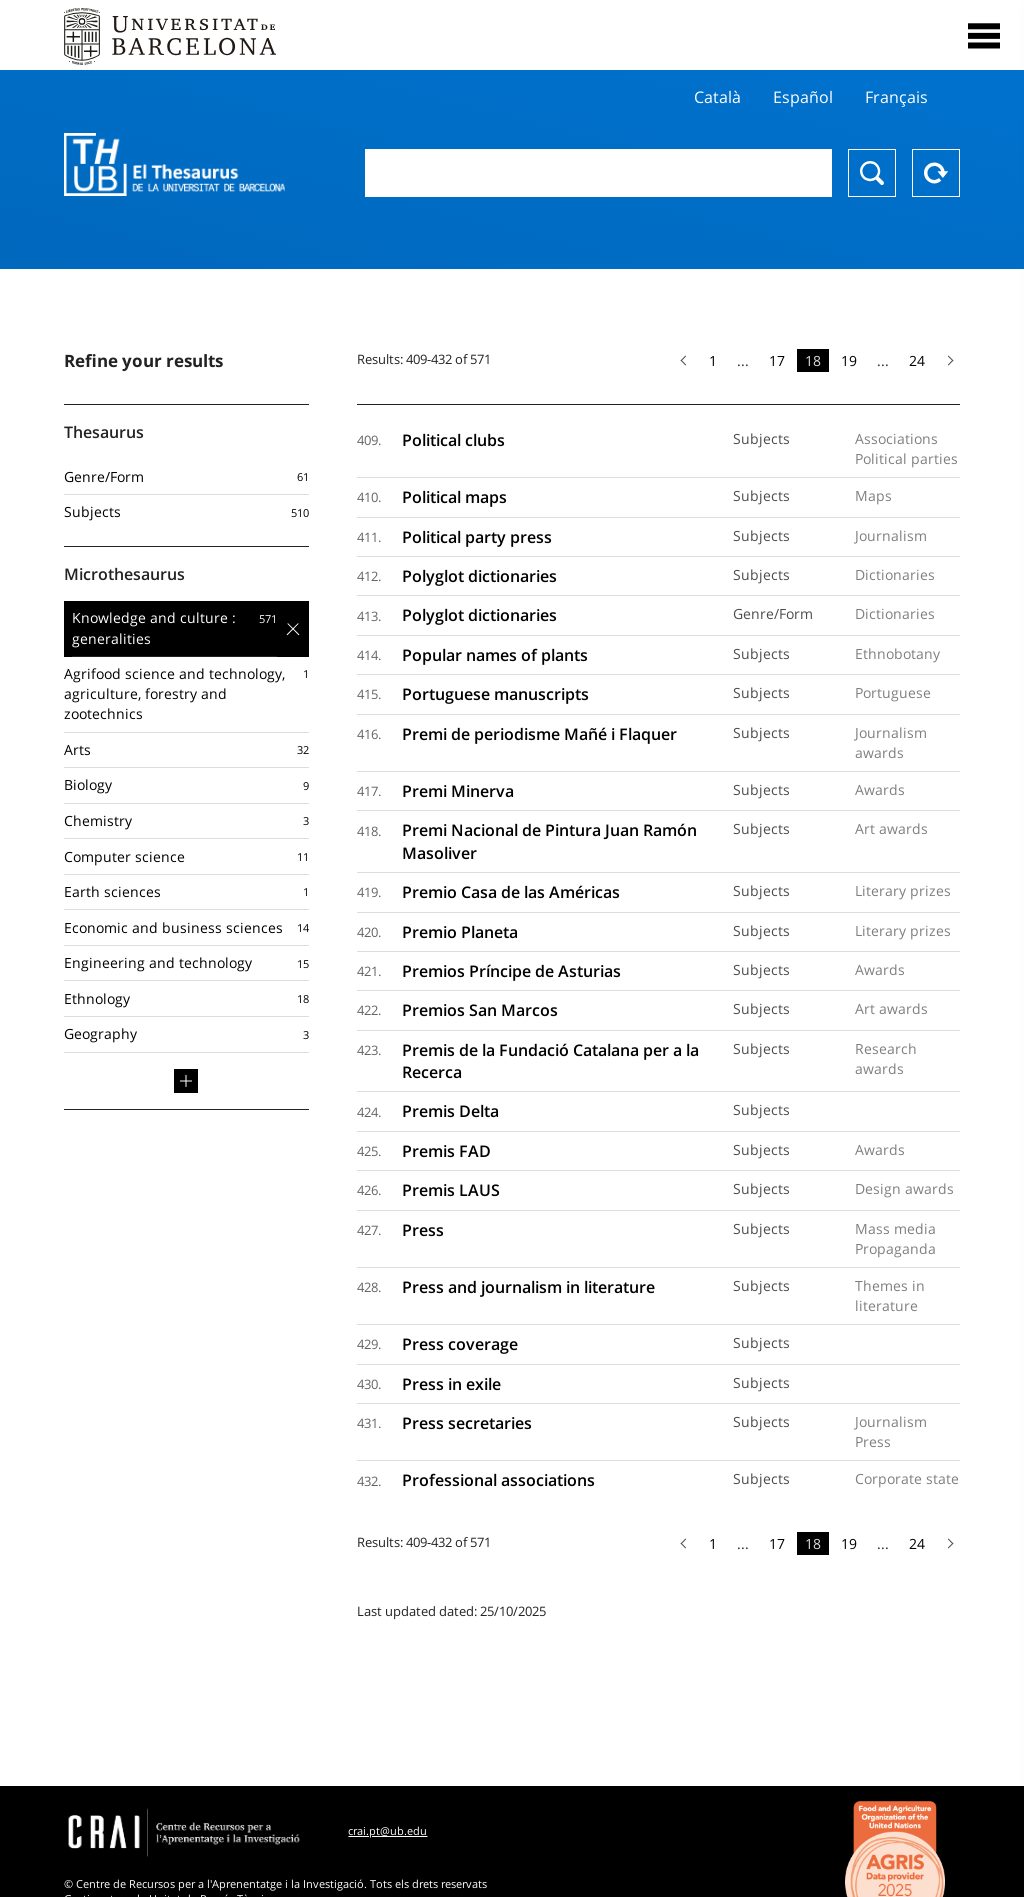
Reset (936, 173)
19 (849, 360)
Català (717, 97)
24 (917, 360)
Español (803, 97)
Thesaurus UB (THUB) (174, 165)
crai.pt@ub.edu (387, 1830)
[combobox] (598, 173)
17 (777, 360)
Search (872, 173)
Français (896, 97)
